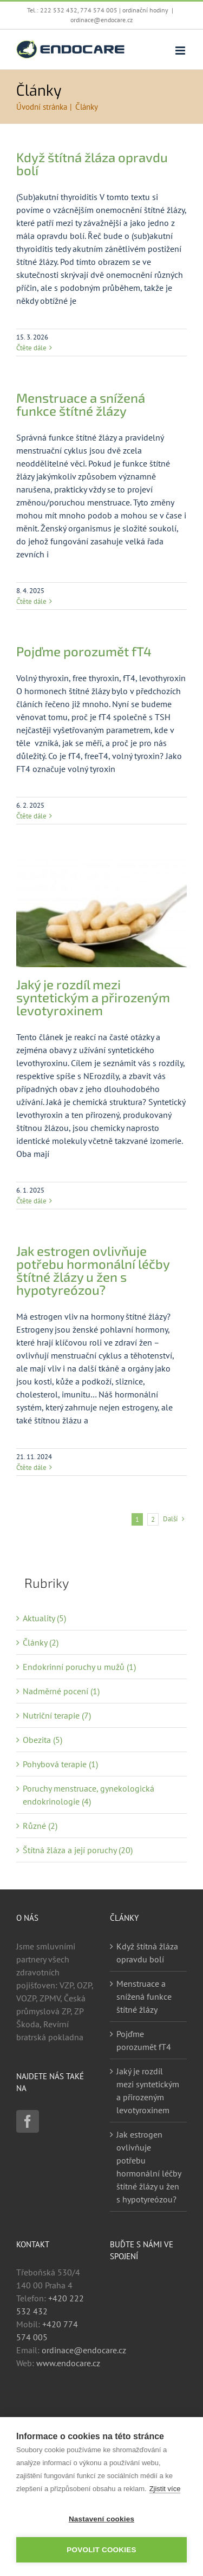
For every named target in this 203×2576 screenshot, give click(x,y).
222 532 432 (58, 10)
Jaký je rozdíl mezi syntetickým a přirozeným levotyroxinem (93, 997)
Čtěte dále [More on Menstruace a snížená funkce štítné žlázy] (31, 601)
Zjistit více (165, 2489)
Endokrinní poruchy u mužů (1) (79, 1666)
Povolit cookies (101, 2550)
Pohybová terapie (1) (60, 1764)
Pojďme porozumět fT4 (84, 651)
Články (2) (40, 1642)
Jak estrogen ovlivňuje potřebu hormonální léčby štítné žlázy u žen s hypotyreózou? (92, 1270)
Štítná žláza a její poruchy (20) (78, 1850)
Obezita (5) (42, 1739)
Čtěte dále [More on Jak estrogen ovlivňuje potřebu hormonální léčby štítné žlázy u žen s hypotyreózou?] (31, 1467)
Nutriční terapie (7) (57, 1715)
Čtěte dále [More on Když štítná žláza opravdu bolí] (31, 347)
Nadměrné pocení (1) (61, 1691)
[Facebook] (27, 2121)
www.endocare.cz (68, 2363)
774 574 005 (98, 10)
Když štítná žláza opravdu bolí (92, 163)
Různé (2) (40, 1825)
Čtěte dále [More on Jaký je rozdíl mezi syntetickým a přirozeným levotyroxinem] (31, 1201)
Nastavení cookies (101, 2519)
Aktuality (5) (44, 1618)
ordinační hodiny (145, 10)
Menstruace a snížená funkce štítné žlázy (80, 404)
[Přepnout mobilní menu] (181, 50)
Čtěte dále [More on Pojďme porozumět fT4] (31, 816)
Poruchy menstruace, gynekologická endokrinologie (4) (88, 1795)
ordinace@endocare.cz (101, 20)
